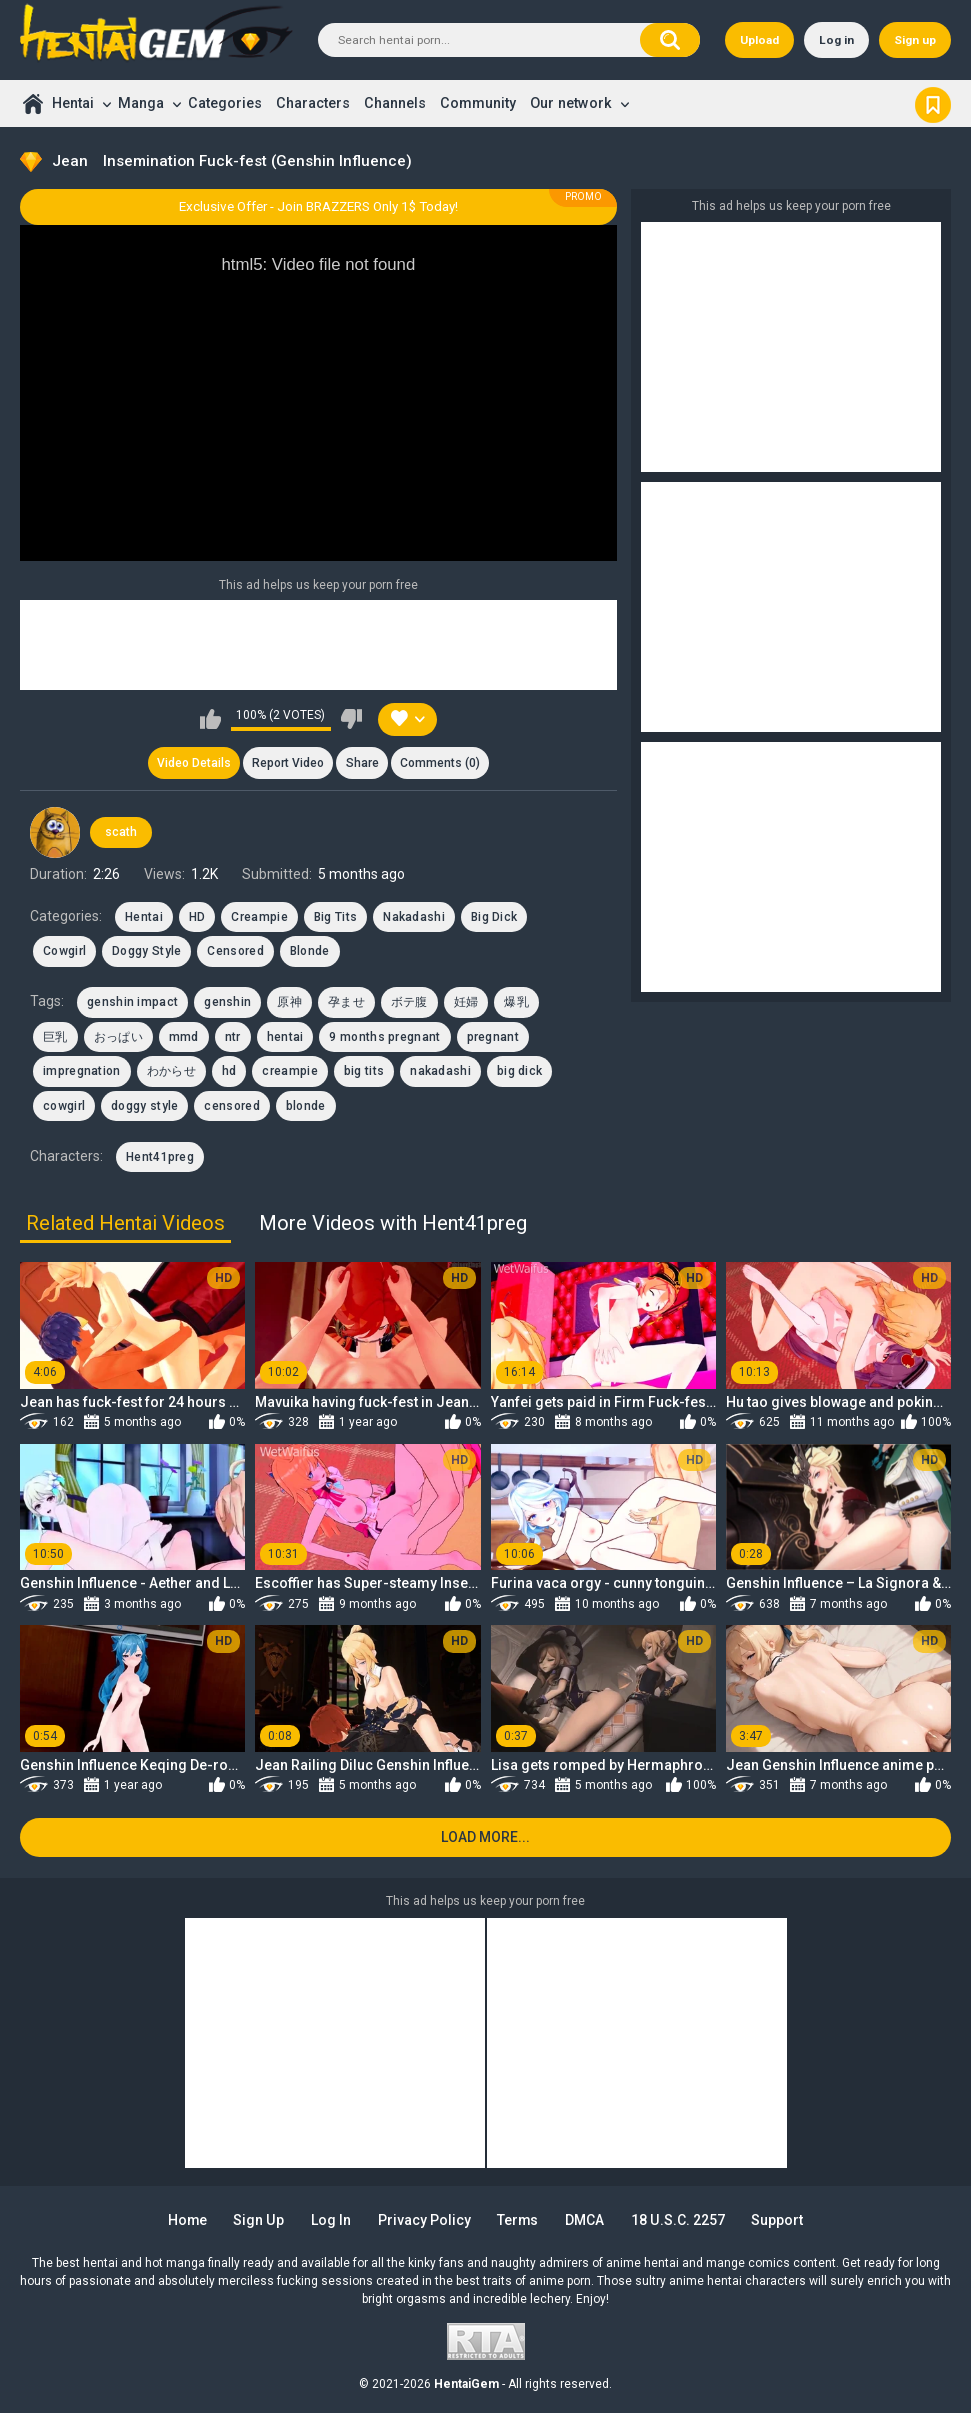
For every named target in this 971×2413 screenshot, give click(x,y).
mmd (184, 1037)
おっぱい (118, 1037)
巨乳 (55, 1037)
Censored (235, 951)
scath (121, 833)
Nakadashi (414, 917)
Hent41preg (160, 1157)
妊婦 (466, 1003)
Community (478, 103)
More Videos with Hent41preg (393, 1223)
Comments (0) (440, 763)
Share (362, 763)
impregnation (82, 1071)
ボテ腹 (409, 1003)
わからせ (171, 1071)
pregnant (493, 1037)
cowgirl (64, 1106)
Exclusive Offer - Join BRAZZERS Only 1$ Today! (318, 206)
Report (288, 763)
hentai (285, 1037)
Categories (225, 103)
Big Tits (335, 917)
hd (229, 1071)
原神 (289, 1003)
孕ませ (346, 1003)
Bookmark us (933, 103)
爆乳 (516, 1003)
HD (197, 917)
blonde (306, 1106)
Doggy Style (146, 951)
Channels (395, 103)
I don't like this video (351, 719)
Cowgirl (64, 951)
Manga (141, 103)
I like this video (210, 719)
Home (32, 103)
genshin (227, 1003)
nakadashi (440, 1071)
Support (778, 2220)
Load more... (485, 1837)
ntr (233, 1037)
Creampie (259, 917)
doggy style (144, 1106)
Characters (313, 103)
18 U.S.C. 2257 (678, 2220)
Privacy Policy (424, 2220)
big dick (519, 1071)
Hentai (73, 103)
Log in (836, 40)
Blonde (310, 951)
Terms (518, 2220)
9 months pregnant (384, 1037)
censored (231, 1106)
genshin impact (132, 1003)
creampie (289, 1071)
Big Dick (494, 917)
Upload (759, 40)
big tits (364, 1071)
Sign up (915, 40)
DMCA (585, 2220)
